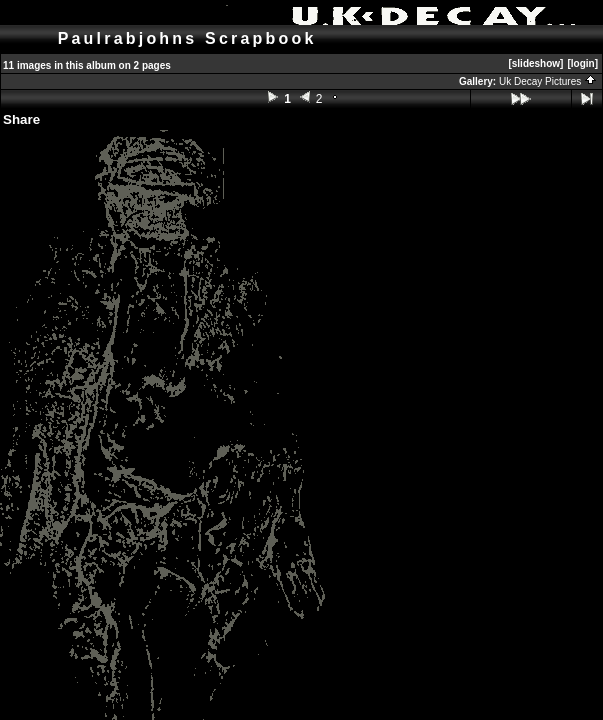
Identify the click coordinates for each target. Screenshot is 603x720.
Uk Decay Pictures (548, 81)
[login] (582, 63)
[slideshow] (535, 63)
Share (21, 119)
